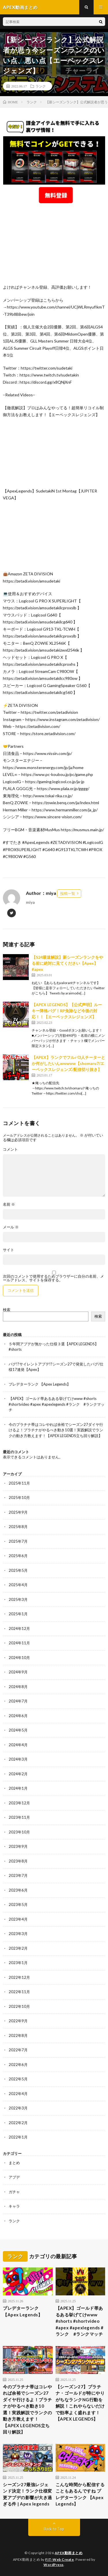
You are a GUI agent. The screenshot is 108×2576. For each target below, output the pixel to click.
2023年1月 (18, 1962)
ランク (40, 86)
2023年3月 (18, 1933)
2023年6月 (18, 1890)
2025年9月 (18, 1512)
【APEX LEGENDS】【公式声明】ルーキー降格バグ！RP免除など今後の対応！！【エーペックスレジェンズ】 (67, 1010)
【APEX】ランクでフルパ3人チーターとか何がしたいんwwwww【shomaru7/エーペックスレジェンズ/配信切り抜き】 (68, 1063)
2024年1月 (18, 1788)
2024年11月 (19, 1643)
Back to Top (54, 2528)
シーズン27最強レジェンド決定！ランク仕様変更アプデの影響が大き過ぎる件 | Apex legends (27, 2494)
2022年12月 (19, 1977)
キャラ (14, 2206)
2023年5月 (18, 1904)
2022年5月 (18, 2079)
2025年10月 (19, 1497)
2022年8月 (18, 2035)
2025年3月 (18, 1599)
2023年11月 (19, 1817)
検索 (6, 1309)
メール (11, 1227)
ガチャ (14, 2191)
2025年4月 (18, 1584)
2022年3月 (18, 2108)
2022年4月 (18, 2093)
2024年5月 (18, 1730)
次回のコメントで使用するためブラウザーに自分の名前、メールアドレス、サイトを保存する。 (53, 1278)
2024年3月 (18, 1759)
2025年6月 (18, 1555)
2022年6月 (18, 2064)
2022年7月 (18, 2050)
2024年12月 (19, 1628)
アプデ (14, 2177)
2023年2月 (18, 1948)
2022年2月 (18, 2122)
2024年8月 (18, 1686)
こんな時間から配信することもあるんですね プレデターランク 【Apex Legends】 (80, 2494)
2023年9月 (18, 1846)
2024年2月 (18, 1774)
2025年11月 (19, 1483)
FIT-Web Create (59, 2559)
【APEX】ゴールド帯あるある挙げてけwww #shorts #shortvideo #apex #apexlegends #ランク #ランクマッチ (57, 1404)
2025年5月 (18, 1570)
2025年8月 (18, 1526)
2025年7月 (18, 1541)
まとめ (14, 2162)
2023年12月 (19, 1803)
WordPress (53, 2564)
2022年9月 (18, 2020)
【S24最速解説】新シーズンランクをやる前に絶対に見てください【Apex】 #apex (67, 963)
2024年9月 (18, 1672)
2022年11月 (19, 1991)
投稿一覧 (67, 893)
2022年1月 (18, 2137)
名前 (9, 1204)
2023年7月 (18, 1875)
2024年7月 (18, 1701)
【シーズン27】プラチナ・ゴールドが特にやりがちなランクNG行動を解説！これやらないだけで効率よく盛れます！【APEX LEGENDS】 (80, 2403)
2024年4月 (18, 1744)
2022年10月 (19, 2006)
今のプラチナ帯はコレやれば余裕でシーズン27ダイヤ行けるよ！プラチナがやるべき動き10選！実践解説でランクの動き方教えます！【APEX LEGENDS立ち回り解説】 (56, 1430)
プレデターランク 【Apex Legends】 (40, 1384)
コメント (10, 1149)
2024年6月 (18, 1715)
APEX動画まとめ (69, 2553)
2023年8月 (18, 1861)
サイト (8, 1250)
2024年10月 (19, 1657)
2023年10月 (19, 1832)
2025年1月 (18, 1614)
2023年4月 (18, 1919)
